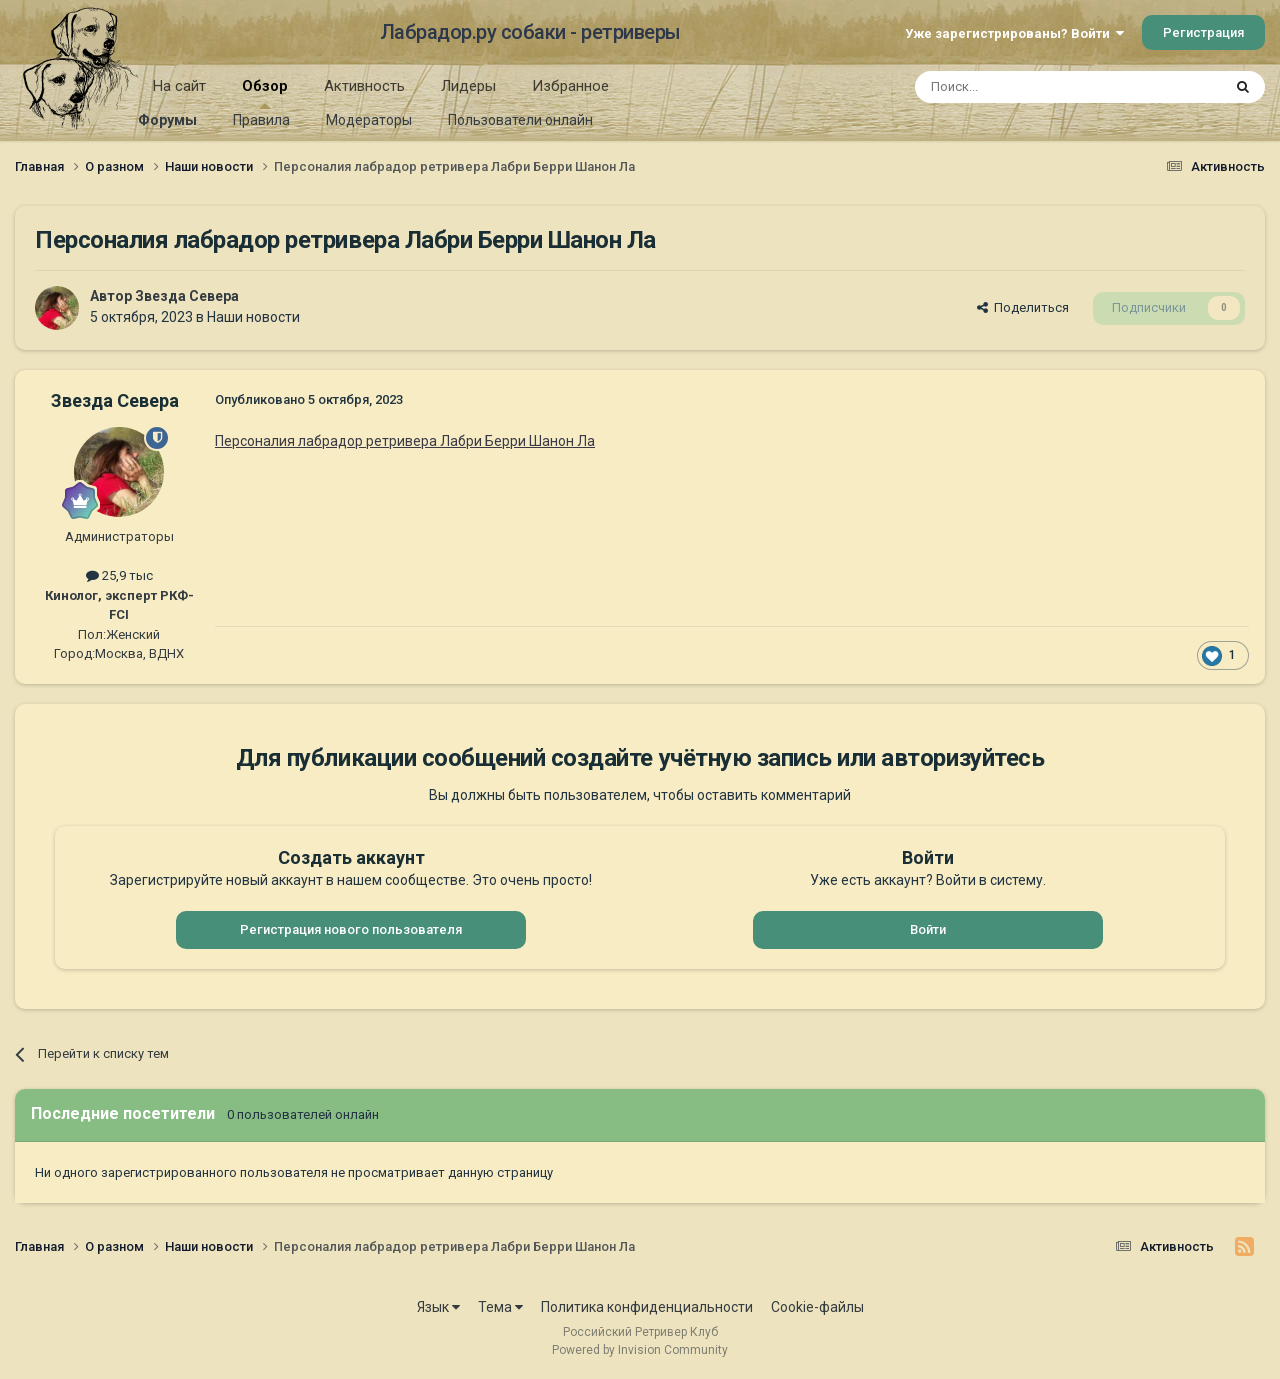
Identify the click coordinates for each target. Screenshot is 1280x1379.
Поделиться (1023, 307)
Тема (500, 1307)
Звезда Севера (187, 296)
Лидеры (468, 86)
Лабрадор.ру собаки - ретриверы (530, 32)
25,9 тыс (119, 575)
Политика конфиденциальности (647, 1307)
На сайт (179, 86)
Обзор (265, 93)
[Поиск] (1022, 87)
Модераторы (369, 120)
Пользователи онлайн (520, 120)
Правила (261, 120)
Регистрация (1203, 32)
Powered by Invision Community (640, 1350)
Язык (438, 1307)
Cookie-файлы (817, 1307)
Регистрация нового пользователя (351, 929)
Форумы (167, 120)
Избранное (570, 86)
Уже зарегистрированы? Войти (1014, 33)
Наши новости (253, 317)
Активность (364, 86)
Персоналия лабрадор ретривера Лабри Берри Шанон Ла (405, 441)
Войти (928, 929)
